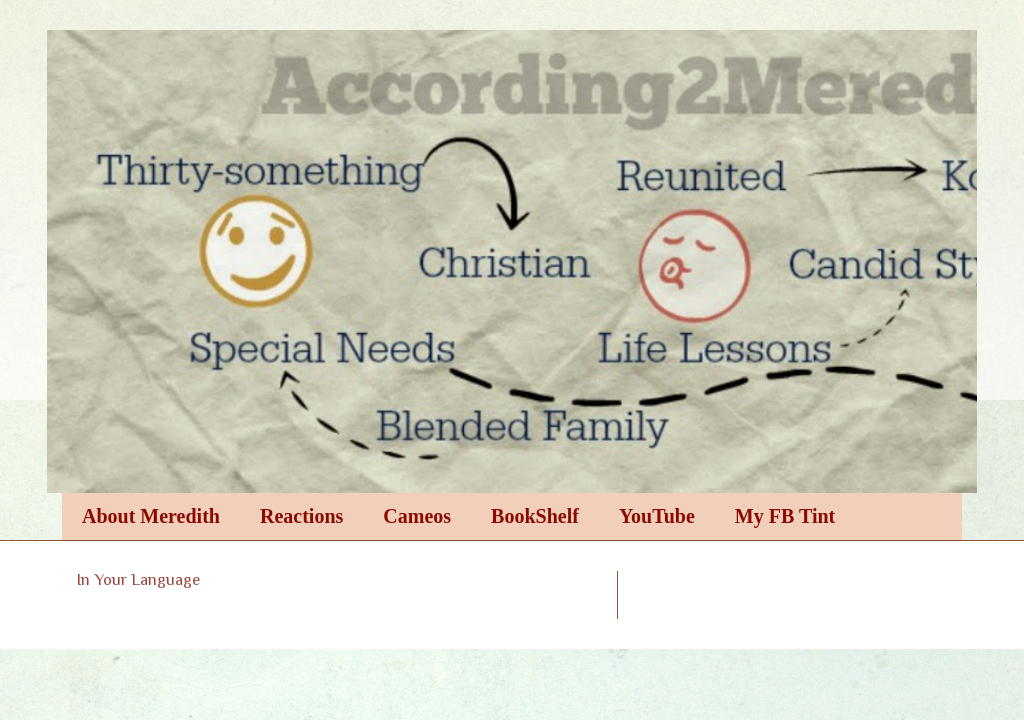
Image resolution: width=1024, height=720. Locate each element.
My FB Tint (785, 516)
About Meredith (151, 516)
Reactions (301, 516)
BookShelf (535, 516)
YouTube (657, 516)
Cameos (417, 516)
